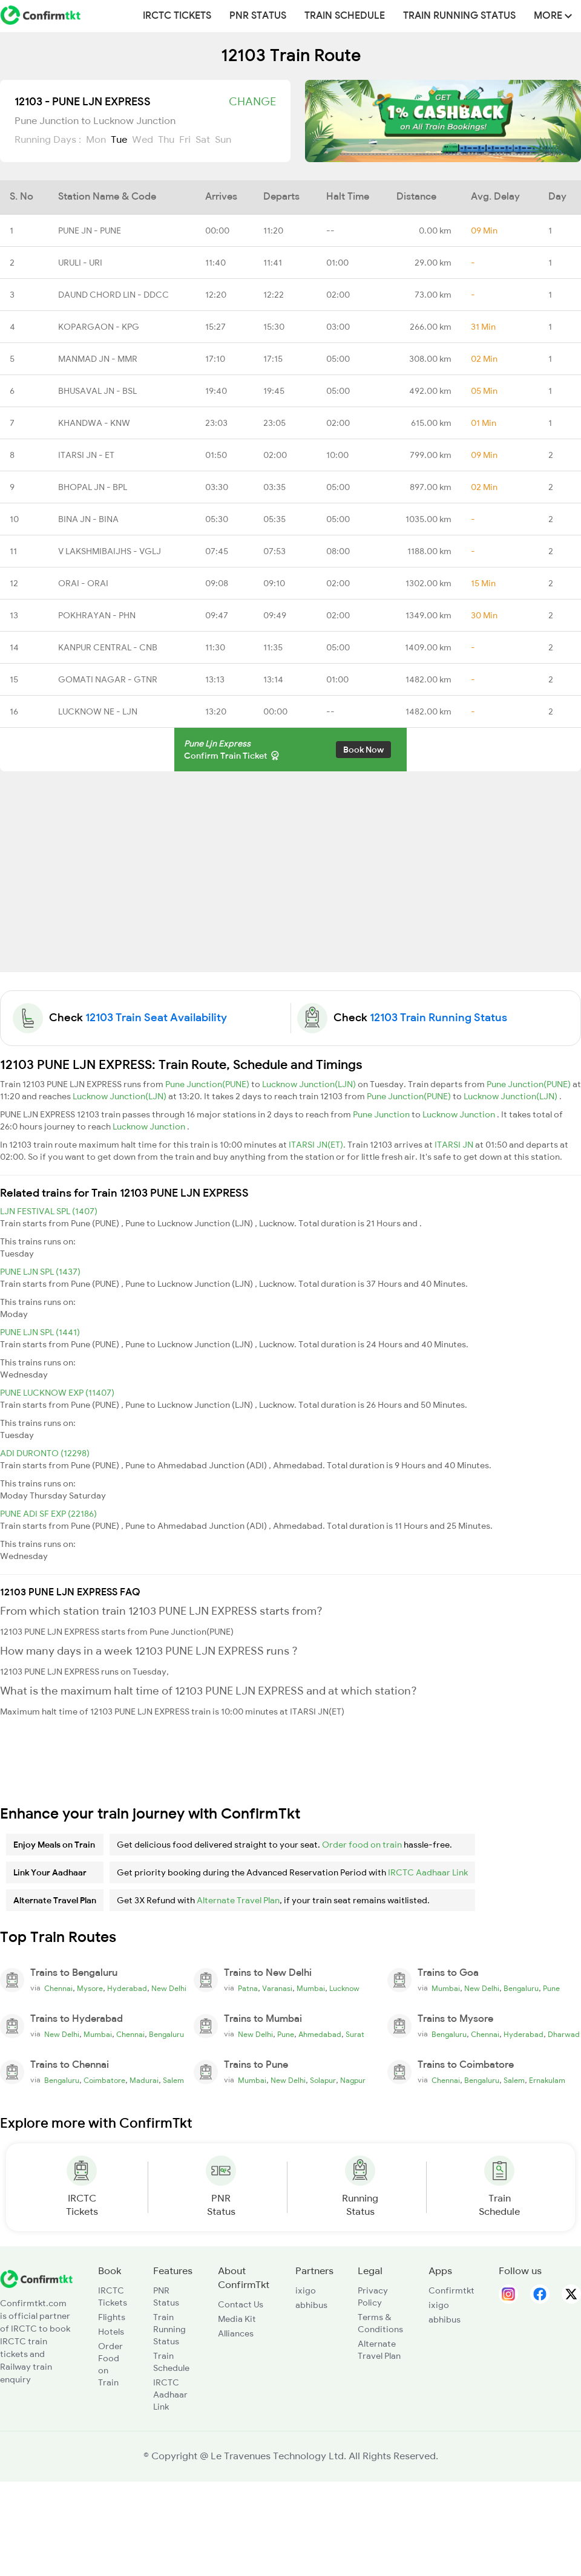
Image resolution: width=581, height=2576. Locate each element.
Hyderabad (127, 1988)
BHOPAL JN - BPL (92, 487)
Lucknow (344, 1988)
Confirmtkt (451, 2290)
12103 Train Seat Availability (156, 1018)
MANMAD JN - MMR (97, 359)
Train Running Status (459, 15)
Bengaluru (521, 1988)
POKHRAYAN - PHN (97, 615)
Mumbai (311, 1988)
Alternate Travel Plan (238, 1900)
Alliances (236, 2333)
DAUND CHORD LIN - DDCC (113, 294)
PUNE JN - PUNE (89, 230)
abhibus (311, 2305)
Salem (173, 2080)
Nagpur (353, 2080)
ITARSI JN (455, 1144)
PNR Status (257, 15)
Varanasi (277, 1988)
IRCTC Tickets (177, 15)
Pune (551, 1988)
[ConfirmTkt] (36, 2278)
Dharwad (564, 2034)
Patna (248, 1988)
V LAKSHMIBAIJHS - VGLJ (109, 551)
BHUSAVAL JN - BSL (97, 391)
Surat (355, 2034)
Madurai (144, 2080)
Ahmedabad (319, 2034)
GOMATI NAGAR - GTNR (107, 679)
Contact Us (240, 2304)
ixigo (305, 2290)
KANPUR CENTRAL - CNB (107, 647)
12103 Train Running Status (438, 1018)
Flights (111, 2317)
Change (252, 102)
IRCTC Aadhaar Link (428, 1872)
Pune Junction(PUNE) (208, 1084)
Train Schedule (344, 15)
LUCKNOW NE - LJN (97, 711)
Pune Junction (382, 1114)
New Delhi (168, 1988)
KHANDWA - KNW (94, 423)
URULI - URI (80, 262)
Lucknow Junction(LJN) (310, 1084)
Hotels (111, 2331)
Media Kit (237, 2319)
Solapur (323, 2080)
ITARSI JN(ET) (316, 1144)
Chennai (58, 1988)
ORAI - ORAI (83, 583)
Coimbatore (104, 2080)
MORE (553, 15)
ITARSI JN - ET (86, 455)
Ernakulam (547, 2080)
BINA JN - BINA (88, 519)
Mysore (90, 1988)
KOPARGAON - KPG (98, 327)
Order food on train (362, 1844)
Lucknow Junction (459, 1114)
